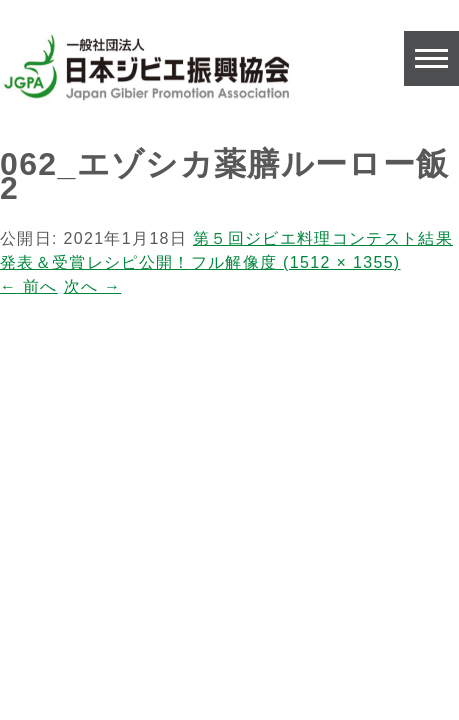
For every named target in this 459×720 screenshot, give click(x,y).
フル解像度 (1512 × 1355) (296, 262)
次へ (93, 286)
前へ (29, 286)
